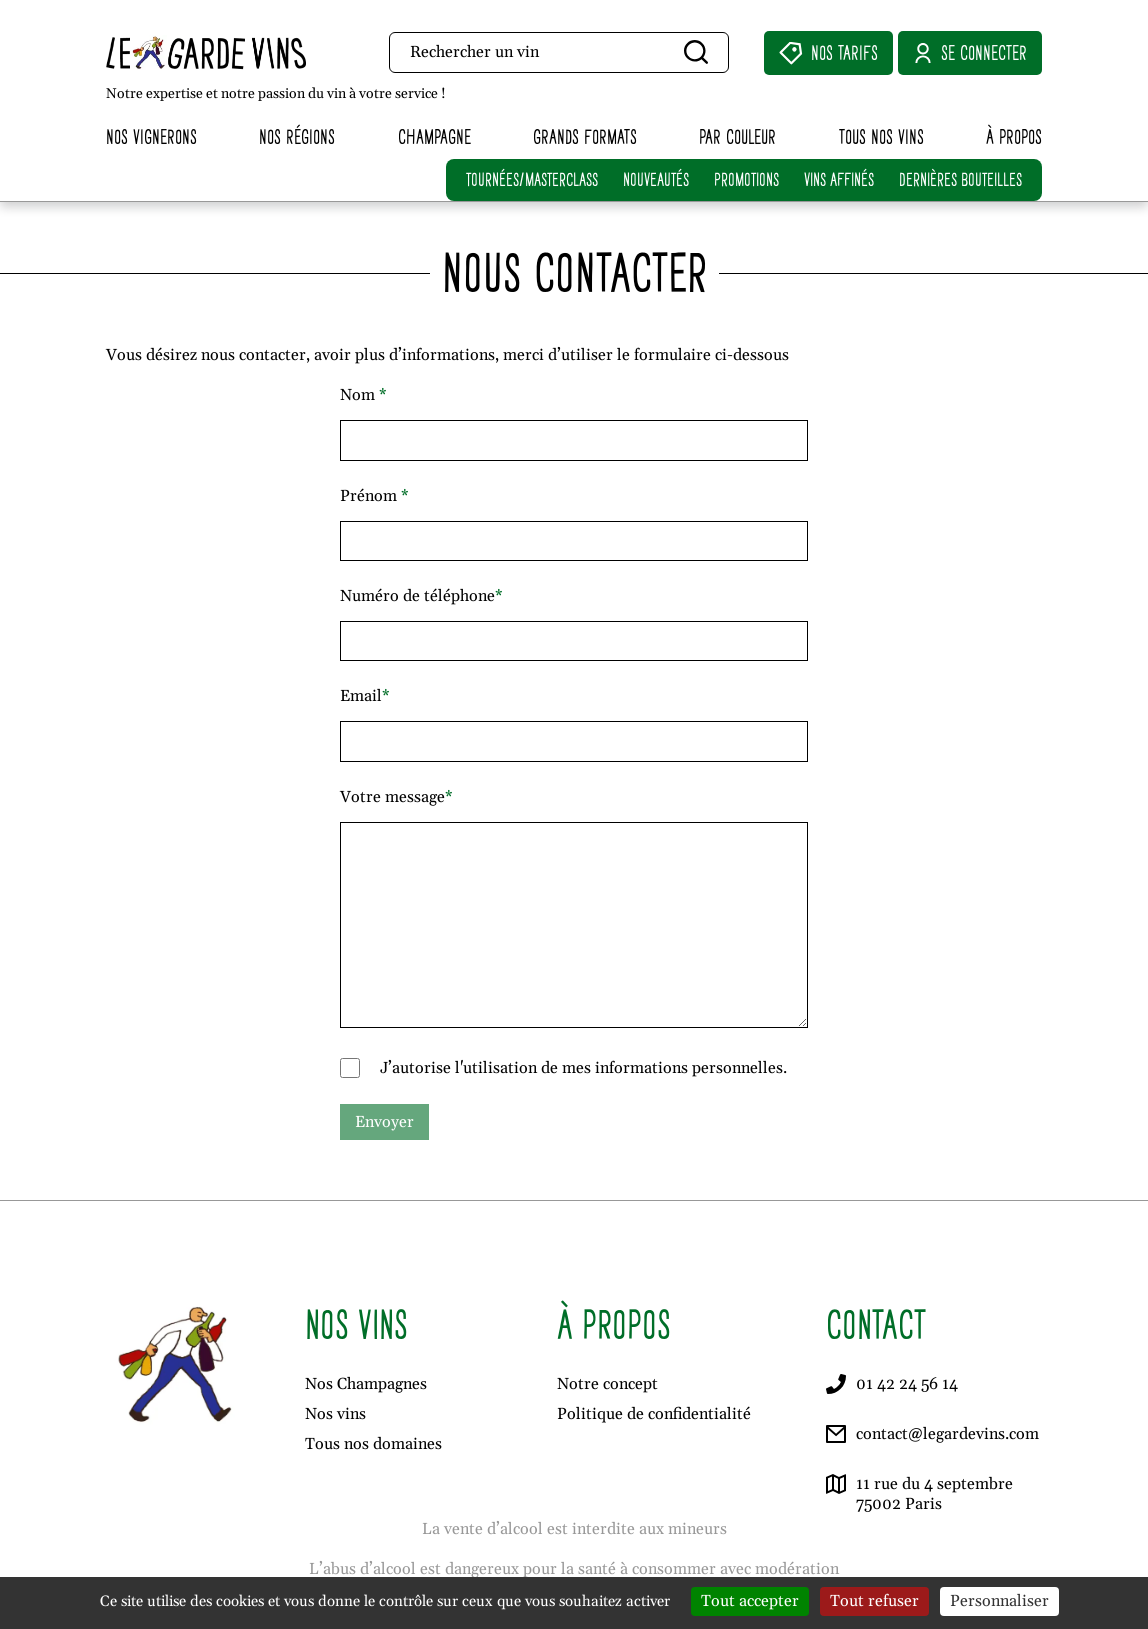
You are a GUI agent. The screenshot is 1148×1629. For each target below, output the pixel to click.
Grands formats (585, 136)
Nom (363, 395)
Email (365, 696)
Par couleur (737, 136)
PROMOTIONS (746, 179)
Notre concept (607, 1384)
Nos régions (297, 136)
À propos (1014, 136)
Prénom (374, 496)
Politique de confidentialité (654, 1414)
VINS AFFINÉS (839, 179)
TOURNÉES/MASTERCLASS (532, 179)
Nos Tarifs (828, 53)
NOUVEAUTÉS (656, 179)
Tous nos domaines (373, 1444)
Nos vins (335, 1414)
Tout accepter (750, 1601)
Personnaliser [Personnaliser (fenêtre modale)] (999, 1601)
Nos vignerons (151, 136)
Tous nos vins (881, 136)
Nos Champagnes (366, 1384)
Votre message (396, 797)
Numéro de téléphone (421, 596)
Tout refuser (874, 1601)
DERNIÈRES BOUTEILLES (960, 179)
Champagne (434, 136)
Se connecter (970, 53)
